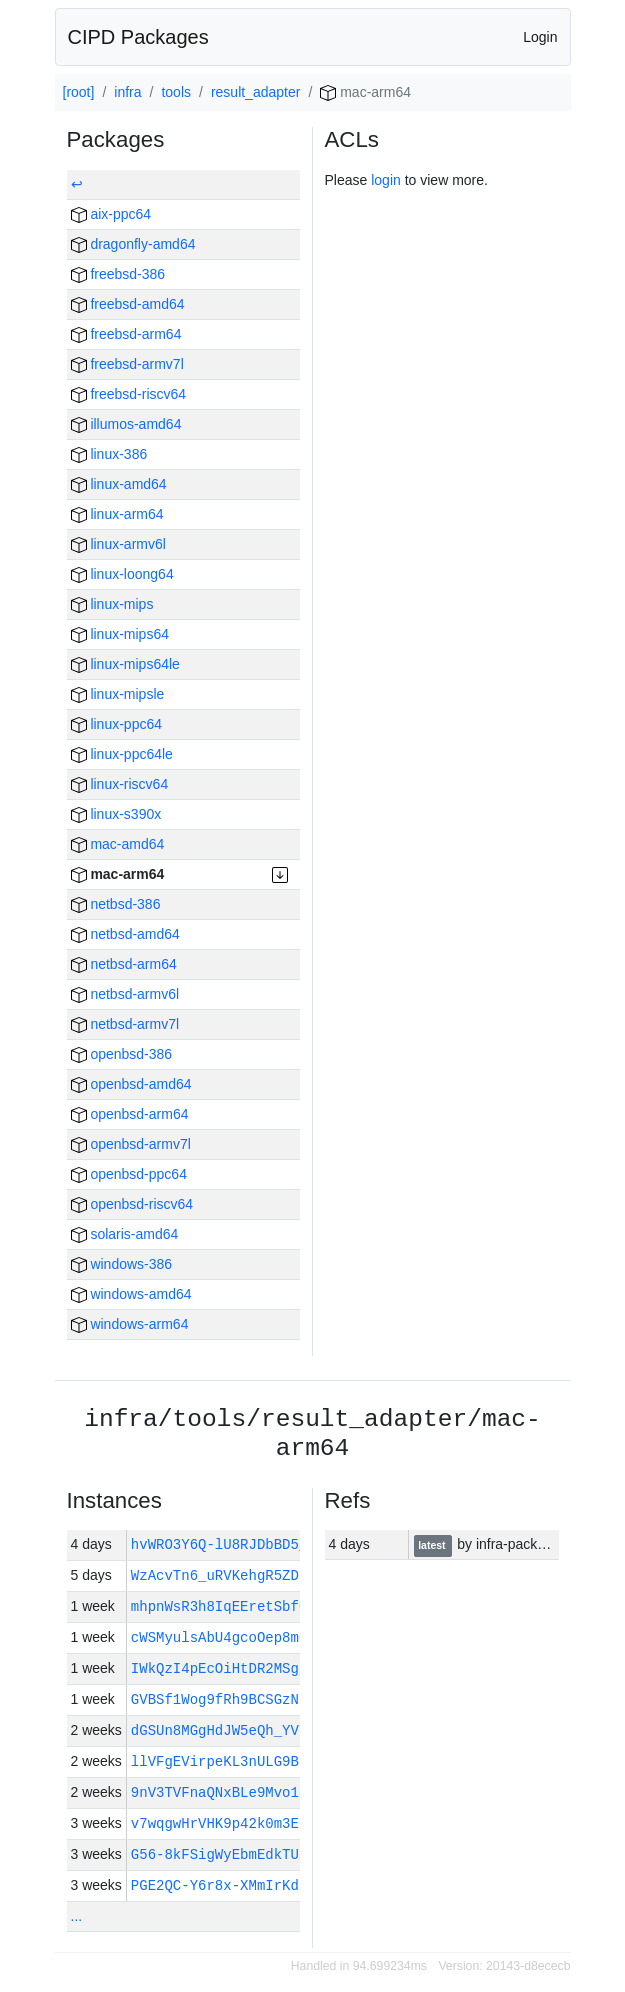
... (77, 1916)
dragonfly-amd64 (133, 244)
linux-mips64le (125, 664)
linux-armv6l (118, 544)
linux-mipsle (118, 694)
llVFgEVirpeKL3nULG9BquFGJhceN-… (261, 1761)
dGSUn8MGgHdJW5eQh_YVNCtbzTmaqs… (261, 1730)
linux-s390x (116, 814)
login (386, 180)
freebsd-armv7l (127, 364)
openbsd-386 (122, 1054)
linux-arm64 (117, 514)
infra (127, 92)
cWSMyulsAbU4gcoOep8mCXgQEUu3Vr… (261, 1637)
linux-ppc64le (122, 754)
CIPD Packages (138, 37)
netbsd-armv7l (125, 1024)
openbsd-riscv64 (132, 1204)
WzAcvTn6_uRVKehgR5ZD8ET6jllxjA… (261, 1575)
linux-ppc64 (117, 724)
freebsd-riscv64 (129, 394)
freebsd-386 (118, 274)
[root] (79, 92)
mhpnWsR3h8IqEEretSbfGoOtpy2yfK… (261, 1606)
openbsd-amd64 (131, 1084)
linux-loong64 (122, 574)
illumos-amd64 (126, 424)
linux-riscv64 (120, 784)
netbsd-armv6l (125, 994)
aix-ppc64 (111, 214)
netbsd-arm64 (124, 964)
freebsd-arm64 (126, 334)
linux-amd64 (119, 484)
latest (433, 1545)
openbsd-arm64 (130, 1114)
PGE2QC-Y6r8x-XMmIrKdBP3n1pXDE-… (261, 1885)
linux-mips (112, 604)
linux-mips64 (120, 634)
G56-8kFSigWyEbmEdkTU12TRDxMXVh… (261, 1854)
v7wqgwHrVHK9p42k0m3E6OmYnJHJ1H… (261, 1823)
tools (176, 92)
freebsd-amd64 (128, 304)
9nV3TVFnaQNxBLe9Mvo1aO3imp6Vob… (261, 1792)
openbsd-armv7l (131, 1144)
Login (540, 37)
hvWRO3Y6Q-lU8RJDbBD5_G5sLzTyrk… (265, 1544)
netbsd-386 (116, 904)
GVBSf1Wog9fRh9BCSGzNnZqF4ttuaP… (261, 1699)
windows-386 (122, 1264)
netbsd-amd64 (125, 934)
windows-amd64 (131, 1294)
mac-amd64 (118, 844)
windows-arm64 (130, 1324)
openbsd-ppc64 (129, 1174)
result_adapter (256, 92)
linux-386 (109, 454)
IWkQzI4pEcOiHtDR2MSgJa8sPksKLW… (261, 1668)
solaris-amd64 (125, 1234)
